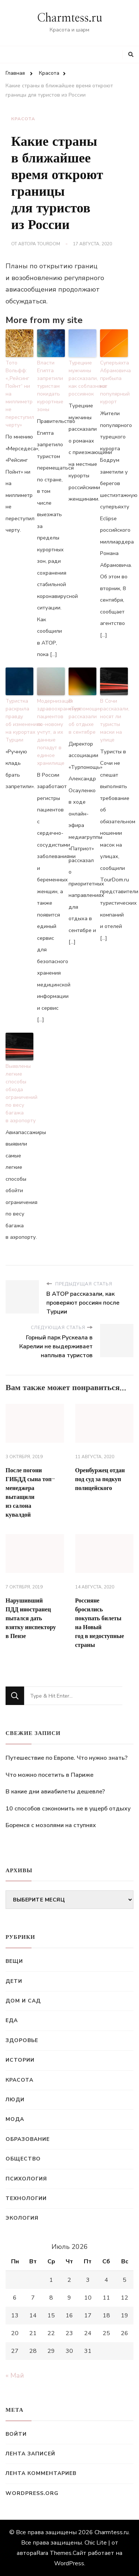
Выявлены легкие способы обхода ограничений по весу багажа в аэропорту (19, 1093)
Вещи (14, 1961)
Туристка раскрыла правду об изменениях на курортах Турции (19, 720)
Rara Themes (54, 2553)
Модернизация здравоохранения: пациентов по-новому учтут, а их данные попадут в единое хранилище (51, 732)
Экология (22, 2218)
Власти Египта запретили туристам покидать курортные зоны (50, 386)
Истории (20, 2060)
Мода (15, 2119)
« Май (15, 2375)
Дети (14, 1981)
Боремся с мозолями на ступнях (51, 1825)
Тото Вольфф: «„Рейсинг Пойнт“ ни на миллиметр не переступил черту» (19, 393)
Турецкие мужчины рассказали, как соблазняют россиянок (82, 378)
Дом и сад (23, 2000)
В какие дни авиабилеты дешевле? (55, 1792)
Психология (26, 2178)
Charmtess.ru (69, 18)
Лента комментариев (41, 2473)
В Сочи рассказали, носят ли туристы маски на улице (114, 720)
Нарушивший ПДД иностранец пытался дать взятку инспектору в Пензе (31, 1618)
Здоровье (22, 2040)
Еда (12, 2020)
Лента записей (30, 2453)
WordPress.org (32, 2493)
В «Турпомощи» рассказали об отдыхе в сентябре (82, 716)
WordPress (69, 2563)
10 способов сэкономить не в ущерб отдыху (68, 1809)
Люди (15, 2099)
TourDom (48, 244)
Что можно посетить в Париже (49, 1775)
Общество (23, 2158)
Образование (28, 2139)
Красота (23, 119)
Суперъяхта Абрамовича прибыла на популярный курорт (114, 382)
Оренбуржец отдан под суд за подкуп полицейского (100, 1479)
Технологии (26, 2198)
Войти (16, 2434)
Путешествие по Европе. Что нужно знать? (67, 1758)
